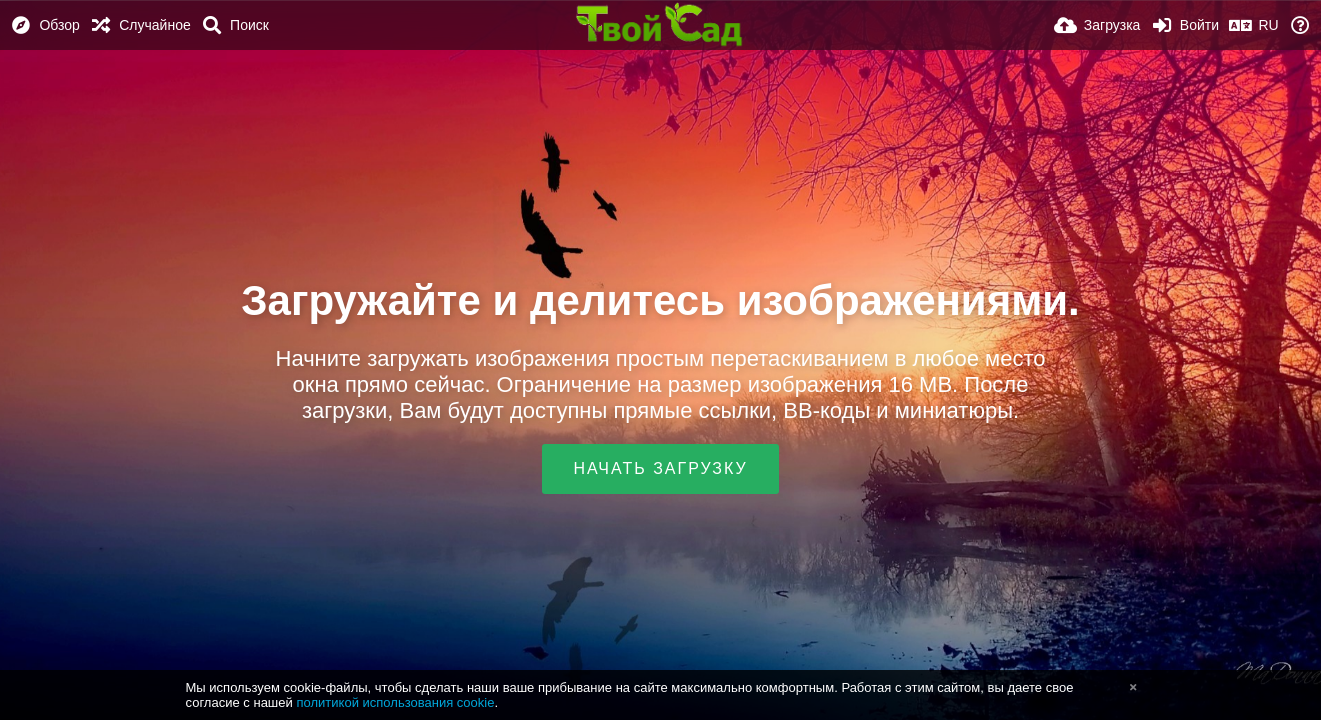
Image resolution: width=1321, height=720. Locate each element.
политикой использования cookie (395, 702)
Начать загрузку (660, 468)
